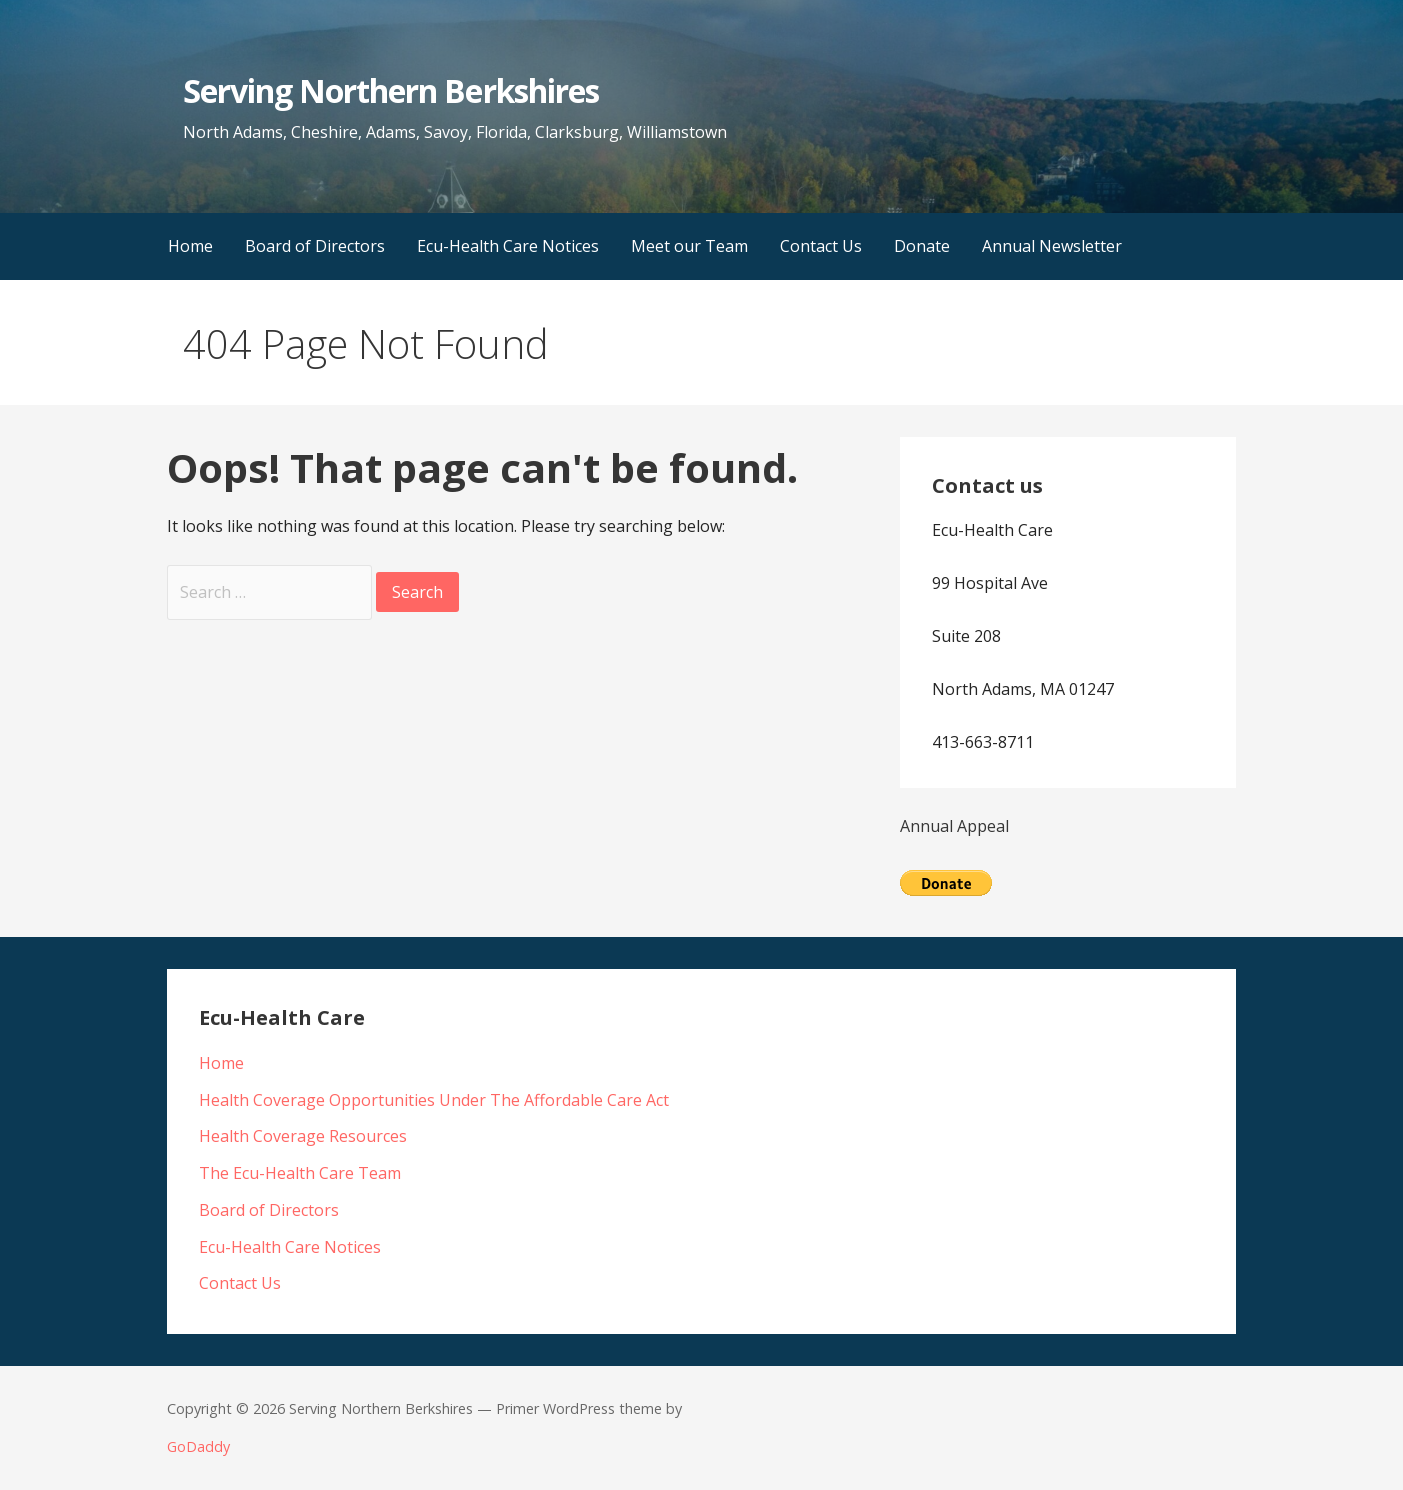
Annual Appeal (954, 826)
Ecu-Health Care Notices (508, 246)
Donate (922, 246)
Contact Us (821, 246)
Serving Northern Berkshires (391, 90)
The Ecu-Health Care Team (300, 1173)
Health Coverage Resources (303, 1136)
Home (190, 246)
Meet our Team (689, 246)
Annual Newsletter (1052, 246)
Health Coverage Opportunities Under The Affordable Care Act (434, 1100)
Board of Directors (315, 246)
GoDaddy (198, 1446)
